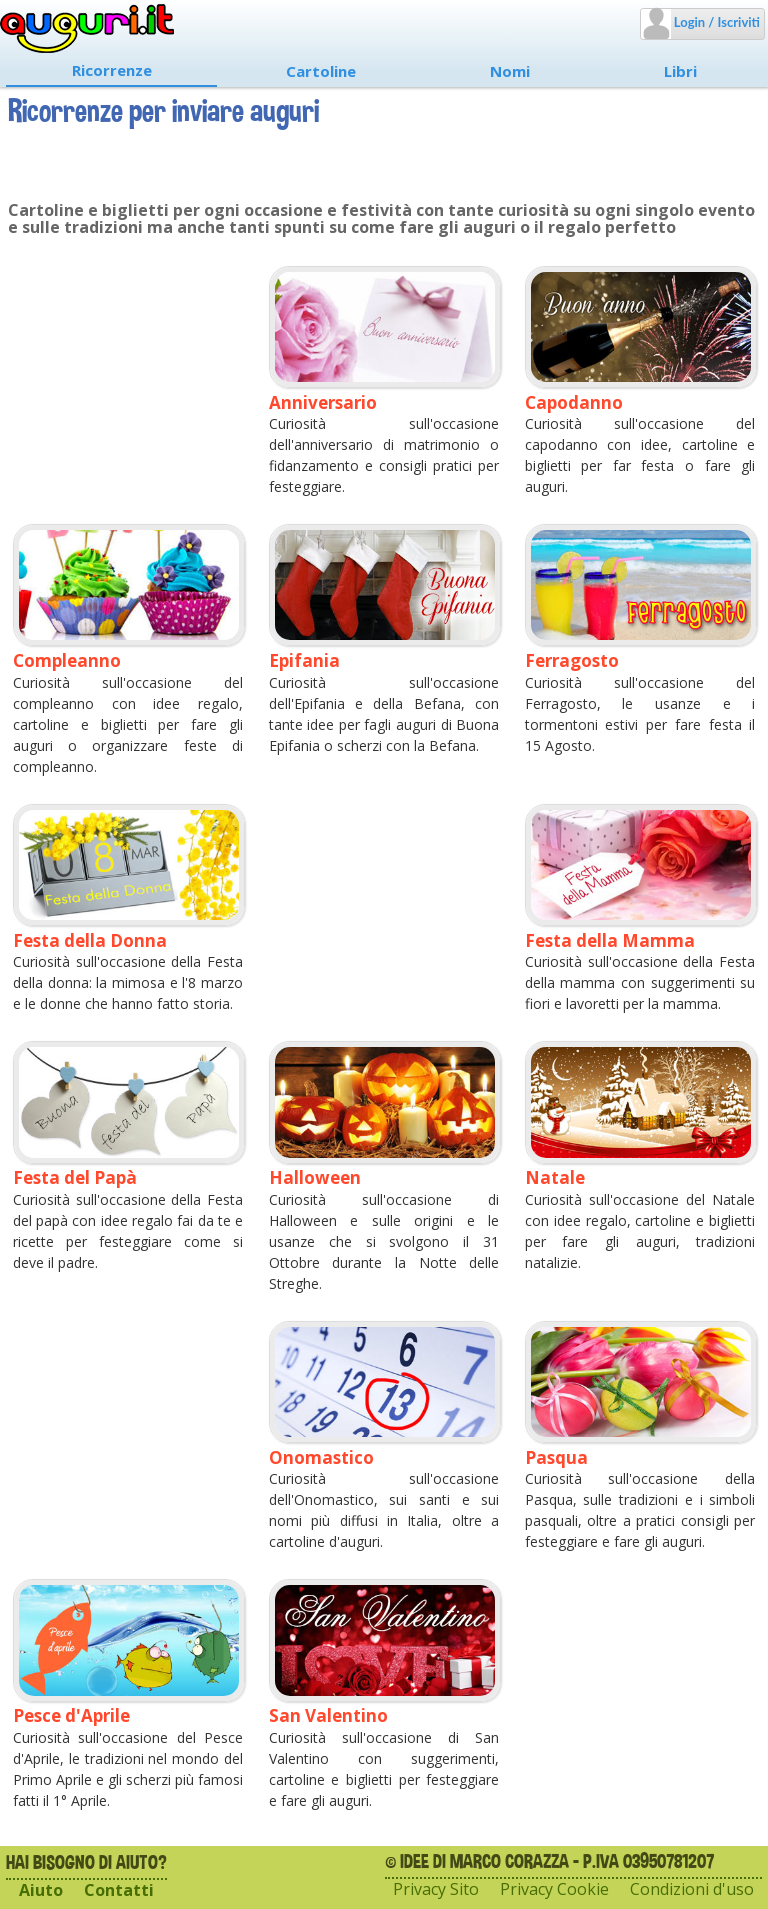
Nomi (510, 71)
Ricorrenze (112, 70)
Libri (680, 71)
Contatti (119, 1890)
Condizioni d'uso (692, 1889)
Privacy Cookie (554, 1889)
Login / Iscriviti (715, 22)
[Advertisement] (128, 361)
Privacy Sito (436, 1889)
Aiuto (41, 1890)
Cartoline (321, 71)
